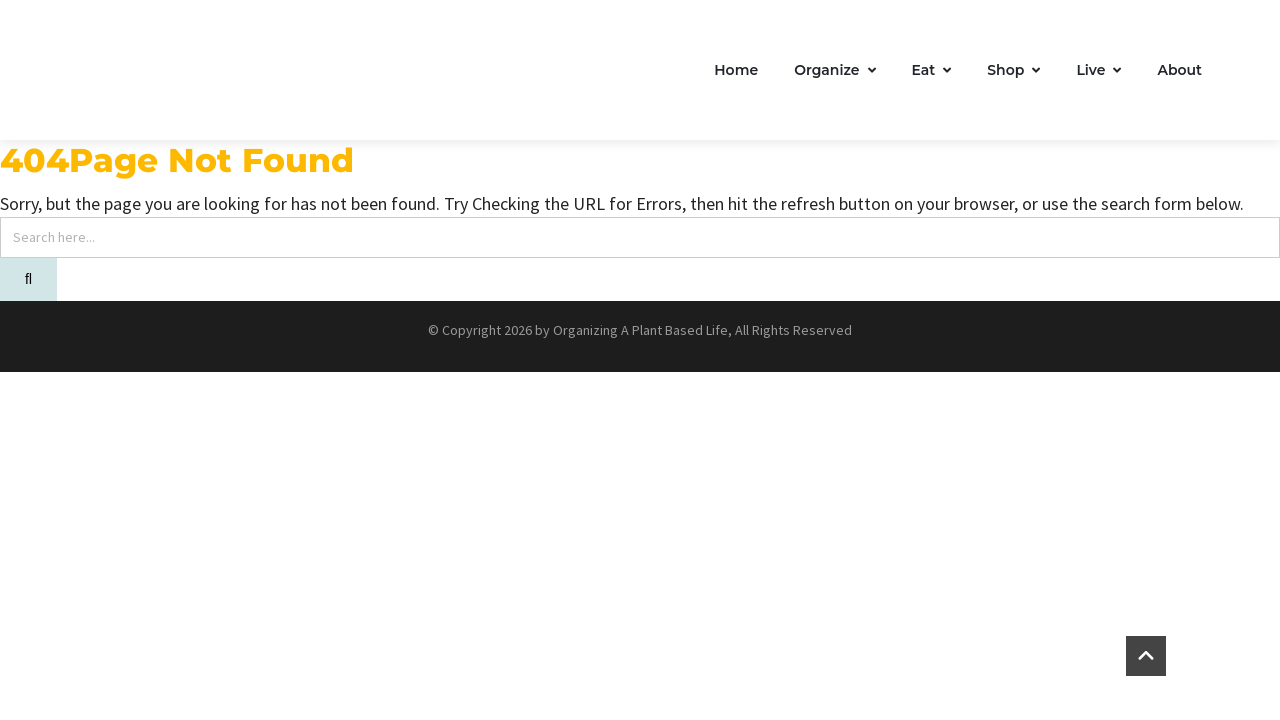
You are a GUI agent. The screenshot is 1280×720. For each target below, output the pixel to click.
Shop (1013, 70)
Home (736, 70)
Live (1098, 70)
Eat (932, 70)
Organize (834, 70)
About (1179, 70)
